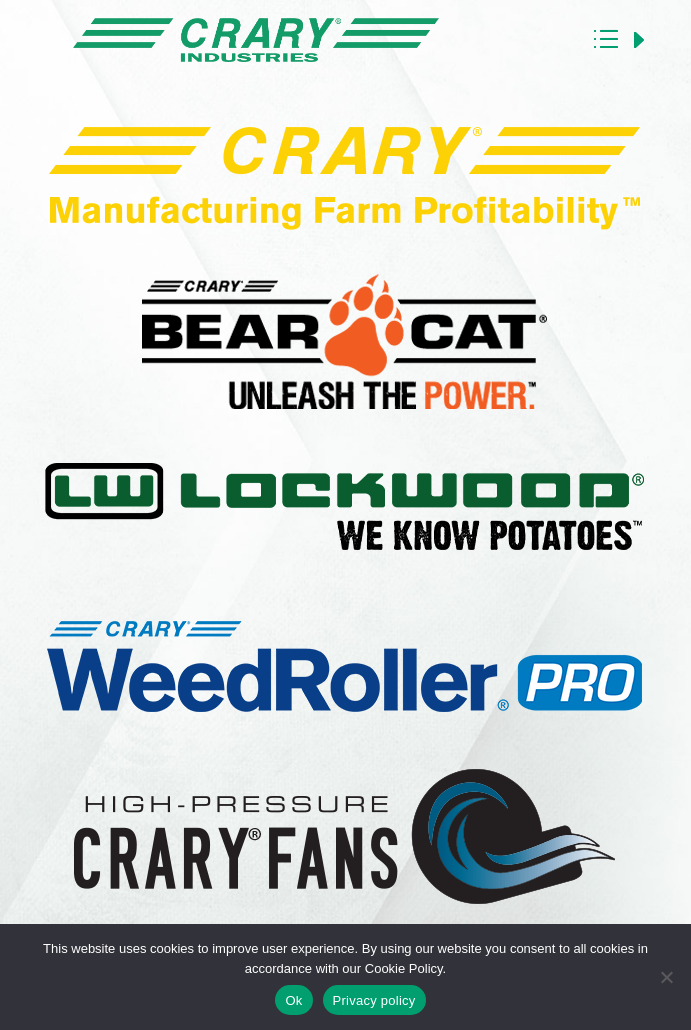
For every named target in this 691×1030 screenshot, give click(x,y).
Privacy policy (374, 1000)
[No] (666, 977)
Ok (293, 1000)
